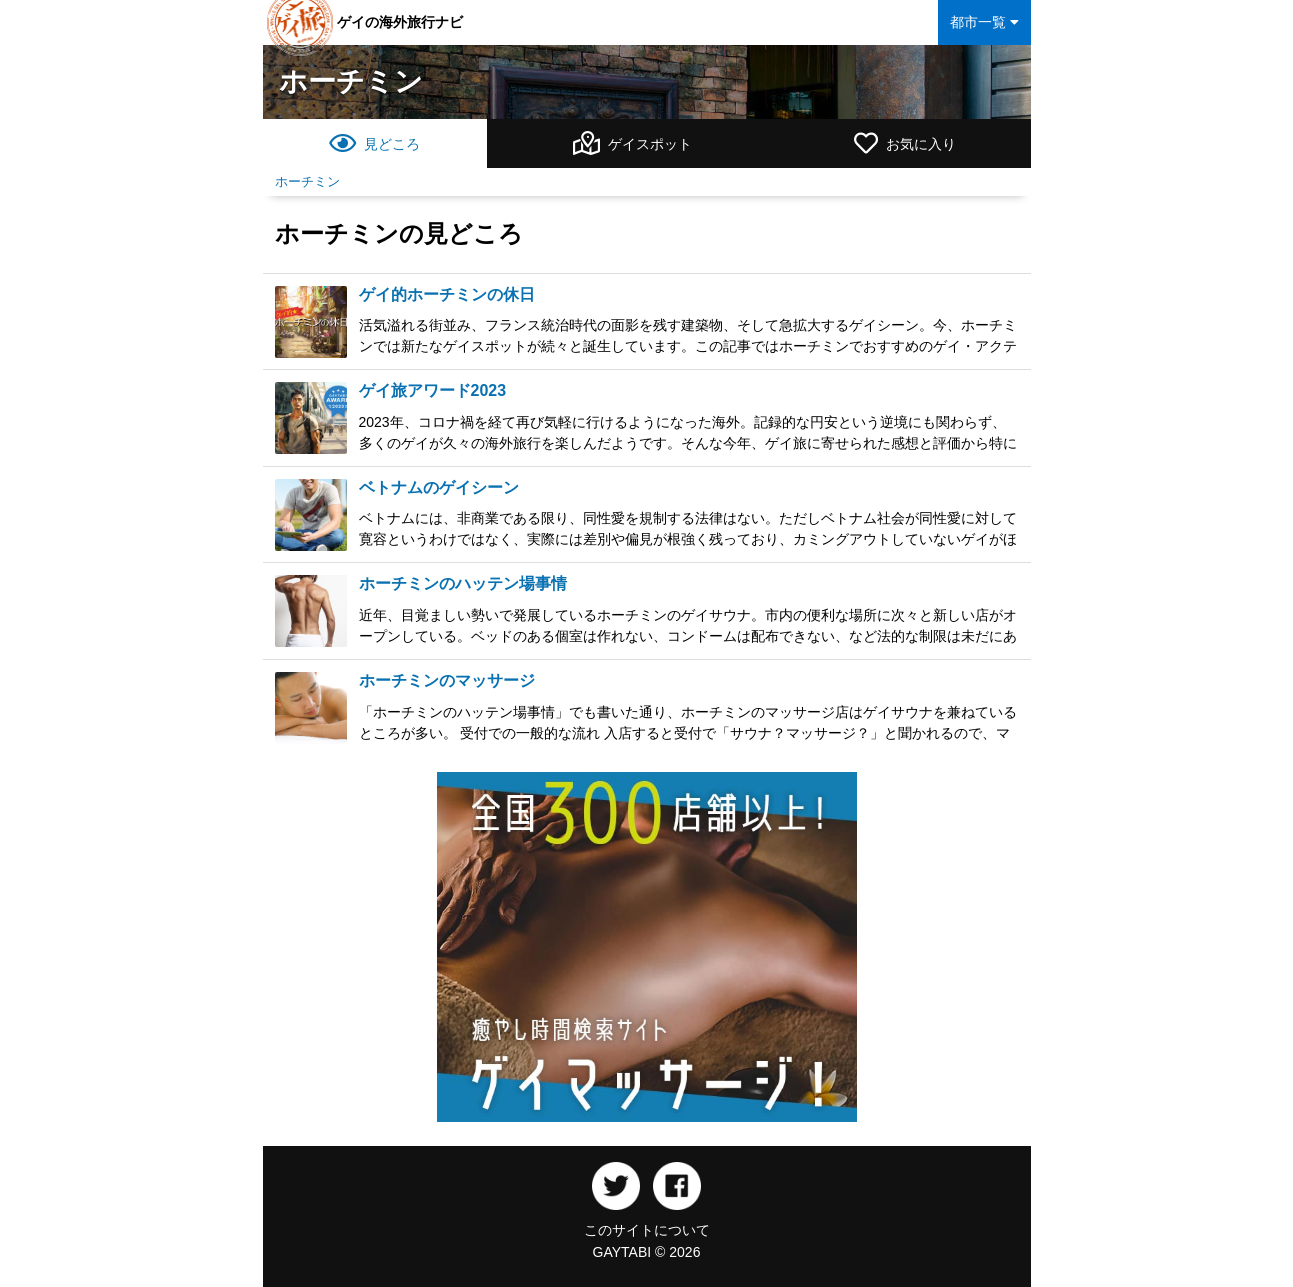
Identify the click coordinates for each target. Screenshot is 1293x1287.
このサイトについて (647, 1230)
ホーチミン (351, 81)
